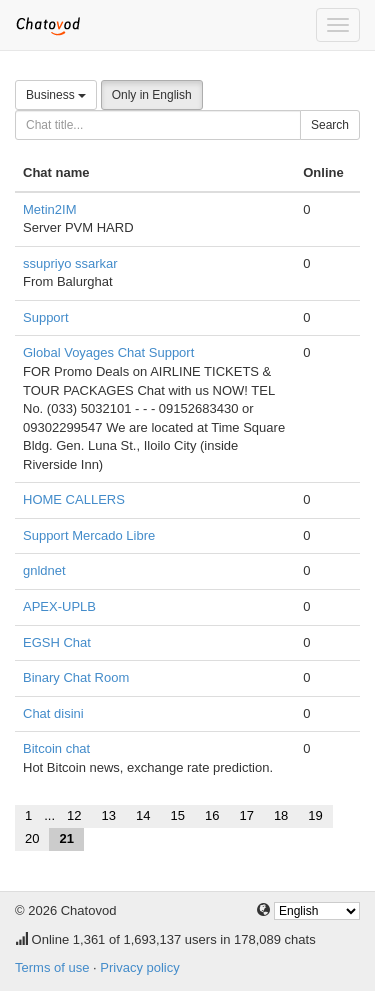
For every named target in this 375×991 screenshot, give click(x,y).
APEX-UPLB (59, 606)
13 (109, 815)
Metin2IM (49, 209)
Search (330, 125)
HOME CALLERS (74, 499)
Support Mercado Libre (89, 535)
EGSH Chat (57, 642)
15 (177, 815)
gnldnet (44, 570)
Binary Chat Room (76, 677)
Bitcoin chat (56, 748)
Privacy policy (139, 967)
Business (56, 95)
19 (315, 815)
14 (143, 815)
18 (281, 815)
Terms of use (52, 967)
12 (74, 815)
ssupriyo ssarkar (70, 263)
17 (246, 815)
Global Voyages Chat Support (108, 352)
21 (66, 838)
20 (32, 838)
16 (212, 815)
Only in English (152, 95)
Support (46, 317)
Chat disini (53, 713)
